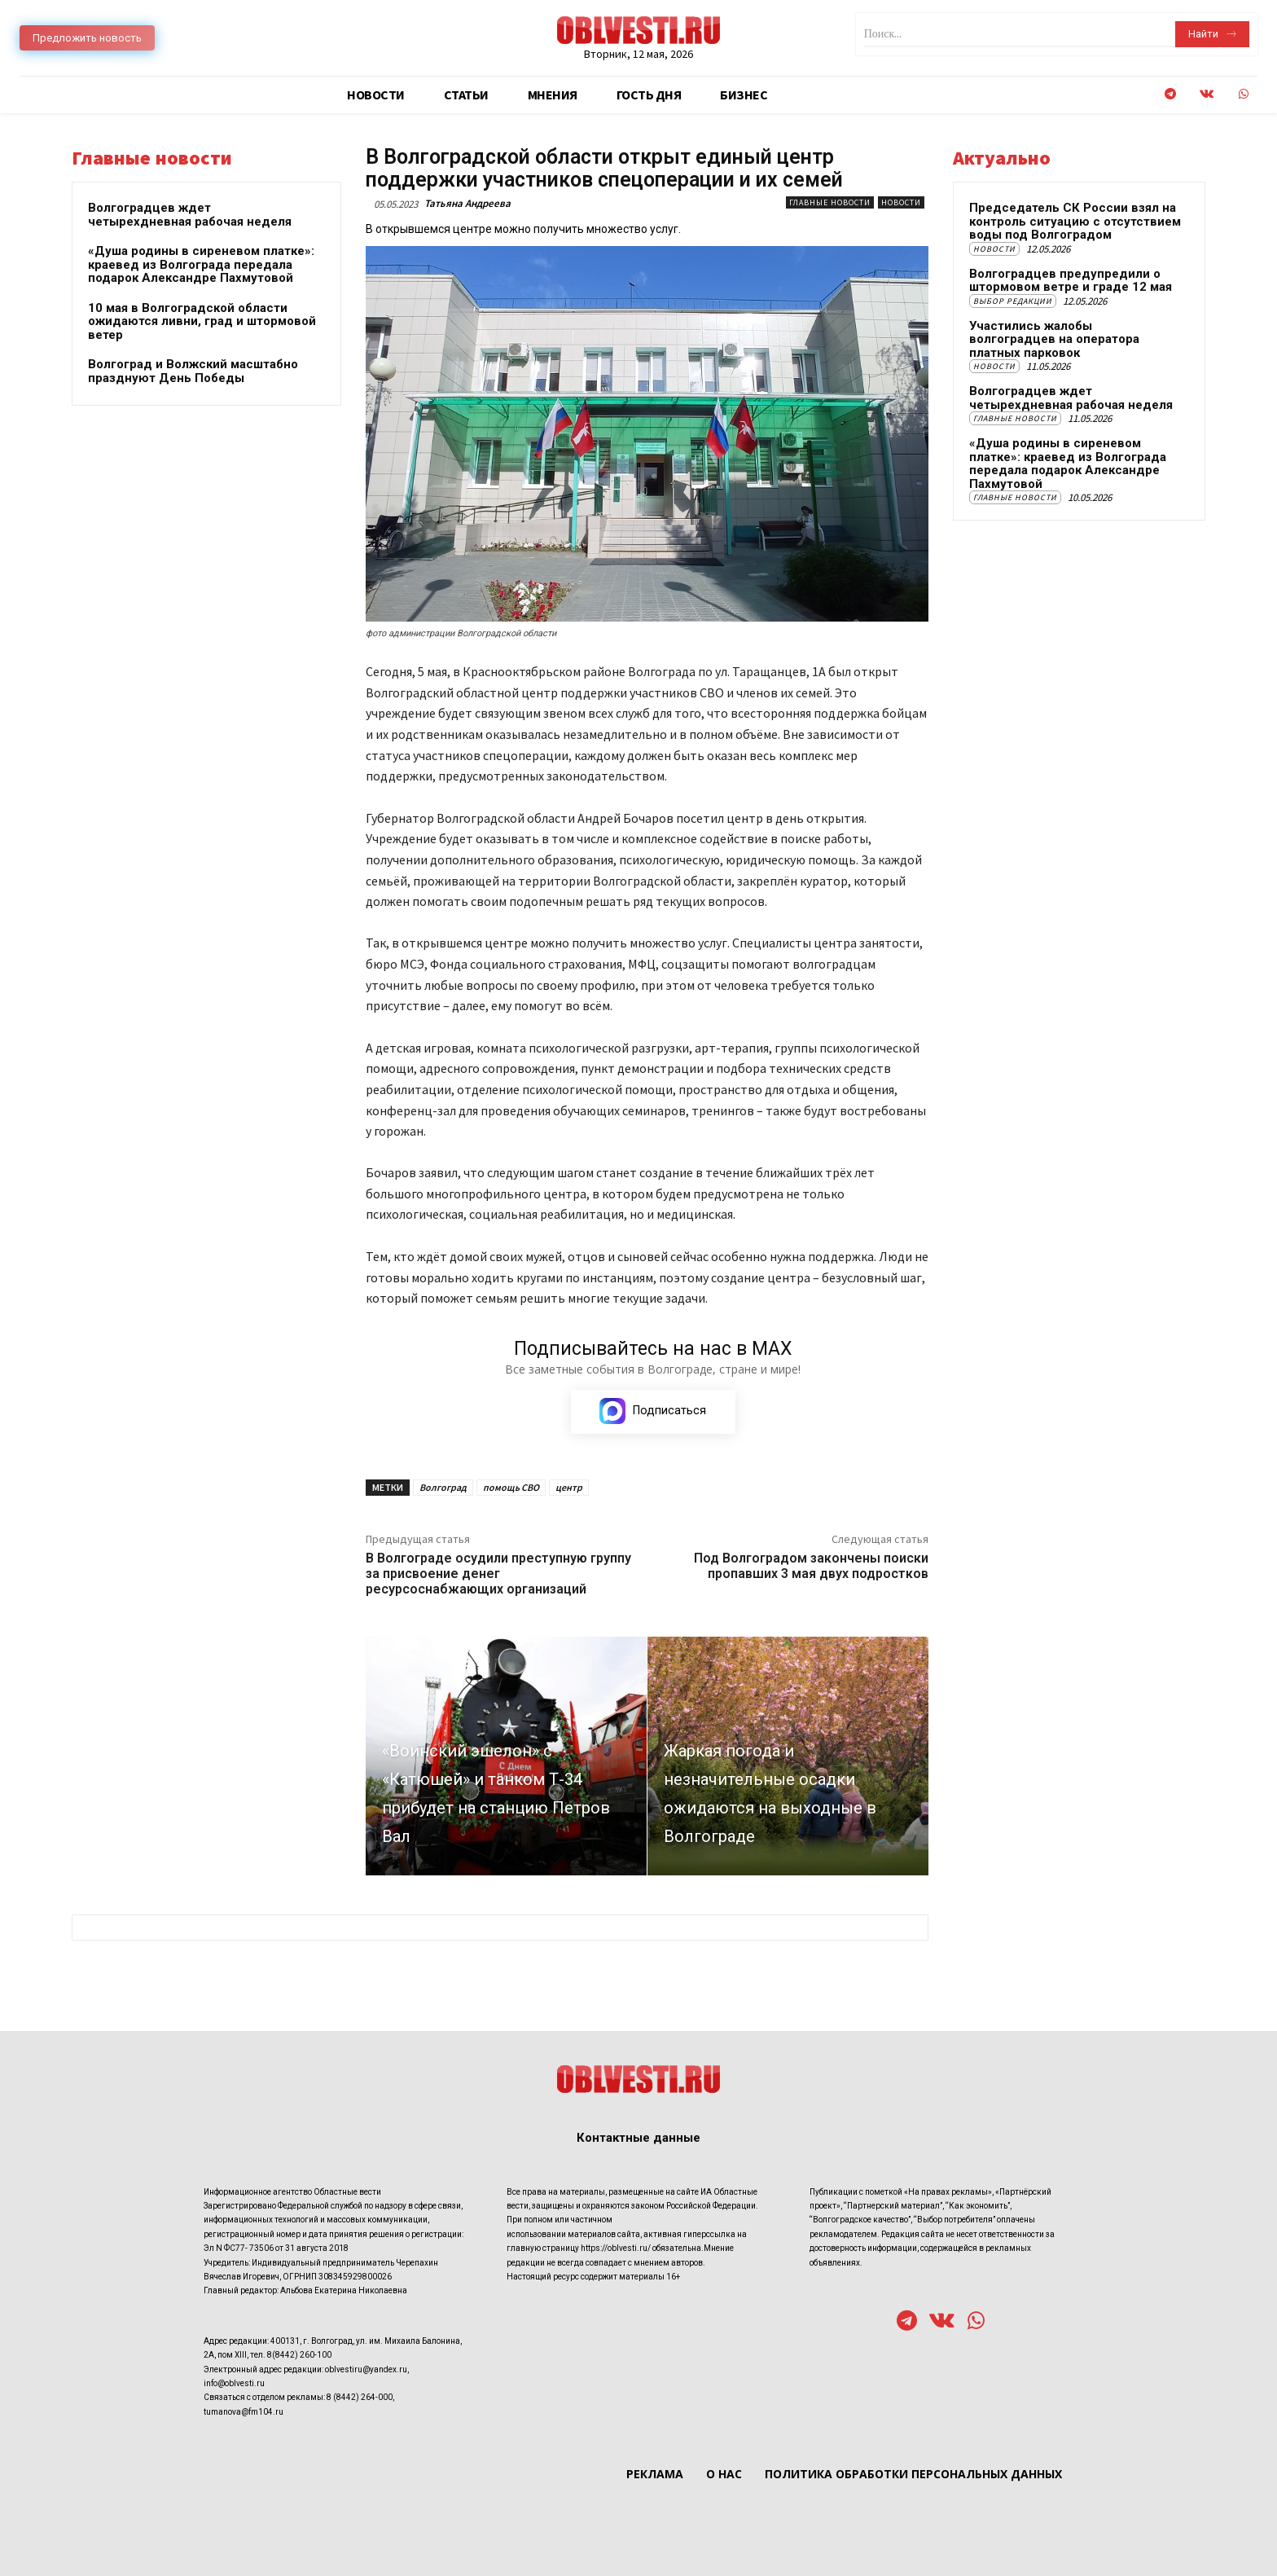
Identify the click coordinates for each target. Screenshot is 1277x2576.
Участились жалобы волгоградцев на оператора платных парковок (1054, 339)
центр (568, 1488)
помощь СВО (511, 1488)
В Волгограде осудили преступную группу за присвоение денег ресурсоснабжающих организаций (498, 1574)
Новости (901, 202)
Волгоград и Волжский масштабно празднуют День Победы (193, 371)
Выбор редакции (1012, 301)
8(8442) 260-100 (299, 2354)
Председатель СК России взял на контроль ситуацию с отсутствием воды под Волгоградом (1075, 221)
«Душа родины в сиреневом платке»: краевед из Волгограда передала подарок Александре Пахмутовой (201, 264)
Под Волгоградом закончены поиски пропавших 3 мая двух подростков (811, 1566)
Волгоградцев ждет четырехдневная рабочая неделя (190, 214)
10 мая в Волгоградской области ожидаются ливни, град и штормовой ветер (202, 321)
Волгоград (443, 1488)
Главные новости (830, 202)
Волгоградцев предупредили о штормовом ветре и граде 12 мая (1070, 280)
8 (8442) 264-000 (360, 2398)
